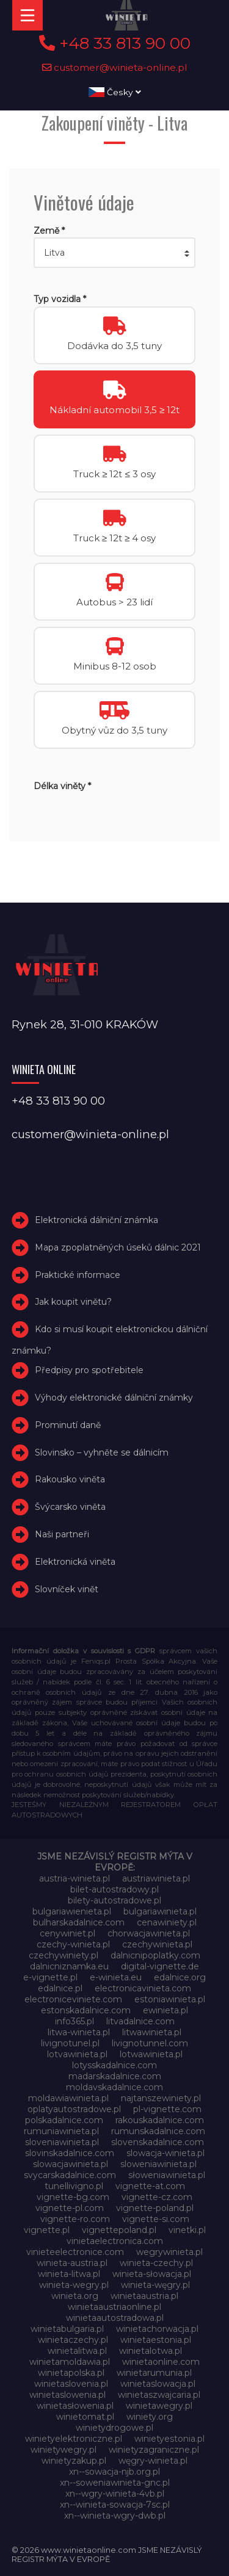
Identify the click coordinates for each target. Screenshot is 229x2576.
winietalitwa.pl (77, 2350)
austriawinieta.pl (156, 1878)
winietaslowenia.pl (67, 2394)
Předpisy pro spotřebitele (89, 1370)
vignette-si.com (155, 2218)
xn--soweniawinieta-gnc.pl (115, 2482)
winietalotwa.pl (150, 2350)
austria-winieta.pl (74, 1878)
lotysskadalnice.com (114, 2065)
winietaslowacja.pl (157, 2383)
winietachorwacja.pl (157, 2328)
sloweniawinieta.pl (158, 2164)
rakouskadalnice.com (159, 2120)
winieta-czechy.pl (156, 2262)
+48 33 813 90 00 (115, 43)
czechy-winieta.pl (73, 1944)
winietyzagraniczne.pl (154, 2449)
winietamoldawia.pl (69, 2361)
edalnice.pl (60, 1988)
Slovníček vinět (66, 1589)
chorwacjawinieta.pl (148, 1933)
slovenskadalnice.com (157, 2142)
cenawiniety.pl (167, 1922)
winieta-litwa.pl (69, 2273)
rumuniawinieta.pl (61, 2131)
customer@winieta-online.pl (114, 67)
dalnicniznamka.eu (69, 1966)
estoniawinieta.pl (169, 1999)
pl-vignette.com (167, 2109)
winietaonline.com (161, 2361)
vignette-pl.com (69, 2208)
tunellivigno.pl (74, 2186)
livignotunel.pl (70, 2043)
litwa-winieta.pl (79, 2032)
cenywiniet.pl (67, 1933)
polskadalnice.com (64, 2120)
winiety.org (149, 2416)
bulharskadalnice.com (79, 1922)
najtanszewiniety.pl (161, 2098)
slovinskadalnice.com (69, 2153)
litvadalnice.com (140, 2021)
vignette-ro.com (75, 2218)
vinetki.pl (187, 2229)
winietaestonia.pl (155, 2339)
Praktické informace (77, 1274)
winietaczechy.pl (73, 2339)
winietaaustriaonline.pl (114, 2306)
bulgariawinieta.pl (160, 1911)
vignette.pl (47, 2229)
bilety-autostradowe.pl (114, 1900)
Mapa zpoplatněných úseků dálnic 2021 (118, 1247)
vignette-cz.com (157, 2197)
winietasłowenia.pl (75, 2405)
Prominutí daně (68, 1425)
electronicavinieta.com (143, 1988)
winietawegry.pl (159, 2405)
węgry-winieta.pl (152, 2460)
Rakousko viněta (70, 1479)
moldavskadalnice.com (114, 2087)
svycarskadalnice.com (70, 2175)
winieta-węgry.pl (155, 2284)
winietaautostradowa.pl (115, 2317)
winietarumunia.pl (154, 2372)
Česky (115, 92)
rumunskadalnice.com (158, 2131)
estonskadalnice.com (86, 2010)
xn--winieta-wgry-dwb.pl (114, 2515)
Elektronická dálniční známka (96, 1219)
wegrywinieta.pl (169, 2251)
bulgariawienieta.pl (71, 1911)
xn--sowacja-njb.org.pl (114, 2471)
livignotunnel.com (150, 2043)
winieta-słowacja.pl (151, 2273)
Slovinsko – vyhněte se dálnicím (102, 1452)
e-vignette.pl (50, 1977)
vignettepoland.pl (119, 2229)
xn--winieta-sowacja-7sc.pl (115, 2504)
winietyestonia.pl (169, 2438)
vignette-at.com (150, 2186)
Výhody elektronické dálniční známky (114, 1397)
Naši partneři (62, 1534)
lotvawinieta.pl (77, 2054)
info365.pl (74, 2021)
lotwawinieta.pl (151, 2054)
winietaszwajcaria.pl (159, 2394)
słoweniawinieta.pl (166, 2175)
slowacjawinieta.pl (70, 2164)
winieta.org (74, 2295)
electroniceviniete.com (73, 1999)
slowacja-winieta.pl (165, 2153)
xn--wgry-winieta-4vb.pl (114, 2493)
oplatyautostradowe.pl (74, 2109)
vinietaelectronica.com (115, 2240)
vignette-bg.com (73, 2197)
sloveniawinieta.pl (62, 2142)
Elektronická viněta (75, 1561)
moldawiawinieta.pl (68, 2098)
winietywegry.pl (63, 2449)
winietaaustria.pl (144, 2295)
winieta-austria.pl (72, 2262)
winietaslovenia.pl (71, 2383)
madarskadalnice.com (114, 2076)
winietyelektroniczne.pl (73, 2438)
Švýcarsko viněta (70, 1506)
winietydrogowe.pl (114, 2427)
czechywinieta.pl (157, 1944)
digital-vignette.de (160, 1966)
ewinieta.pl (165, 2010)
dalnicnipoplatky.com (155, 1955)
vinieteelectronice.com (75, 2251)
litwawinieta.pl (151, 2032)
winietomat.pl (85, 2416)
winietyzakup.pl (74, 2460)
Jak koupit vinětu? (73, 1301)
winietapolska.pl (71, 2372)
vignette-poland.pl (155, 2208)
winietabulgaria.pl (67, 2328)
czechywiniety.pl (63, 1955)
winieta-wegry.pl (74, 2284)
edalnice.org (180, 1977)
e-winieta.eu (116, 1977)
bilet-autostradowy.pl (114, 1889)
